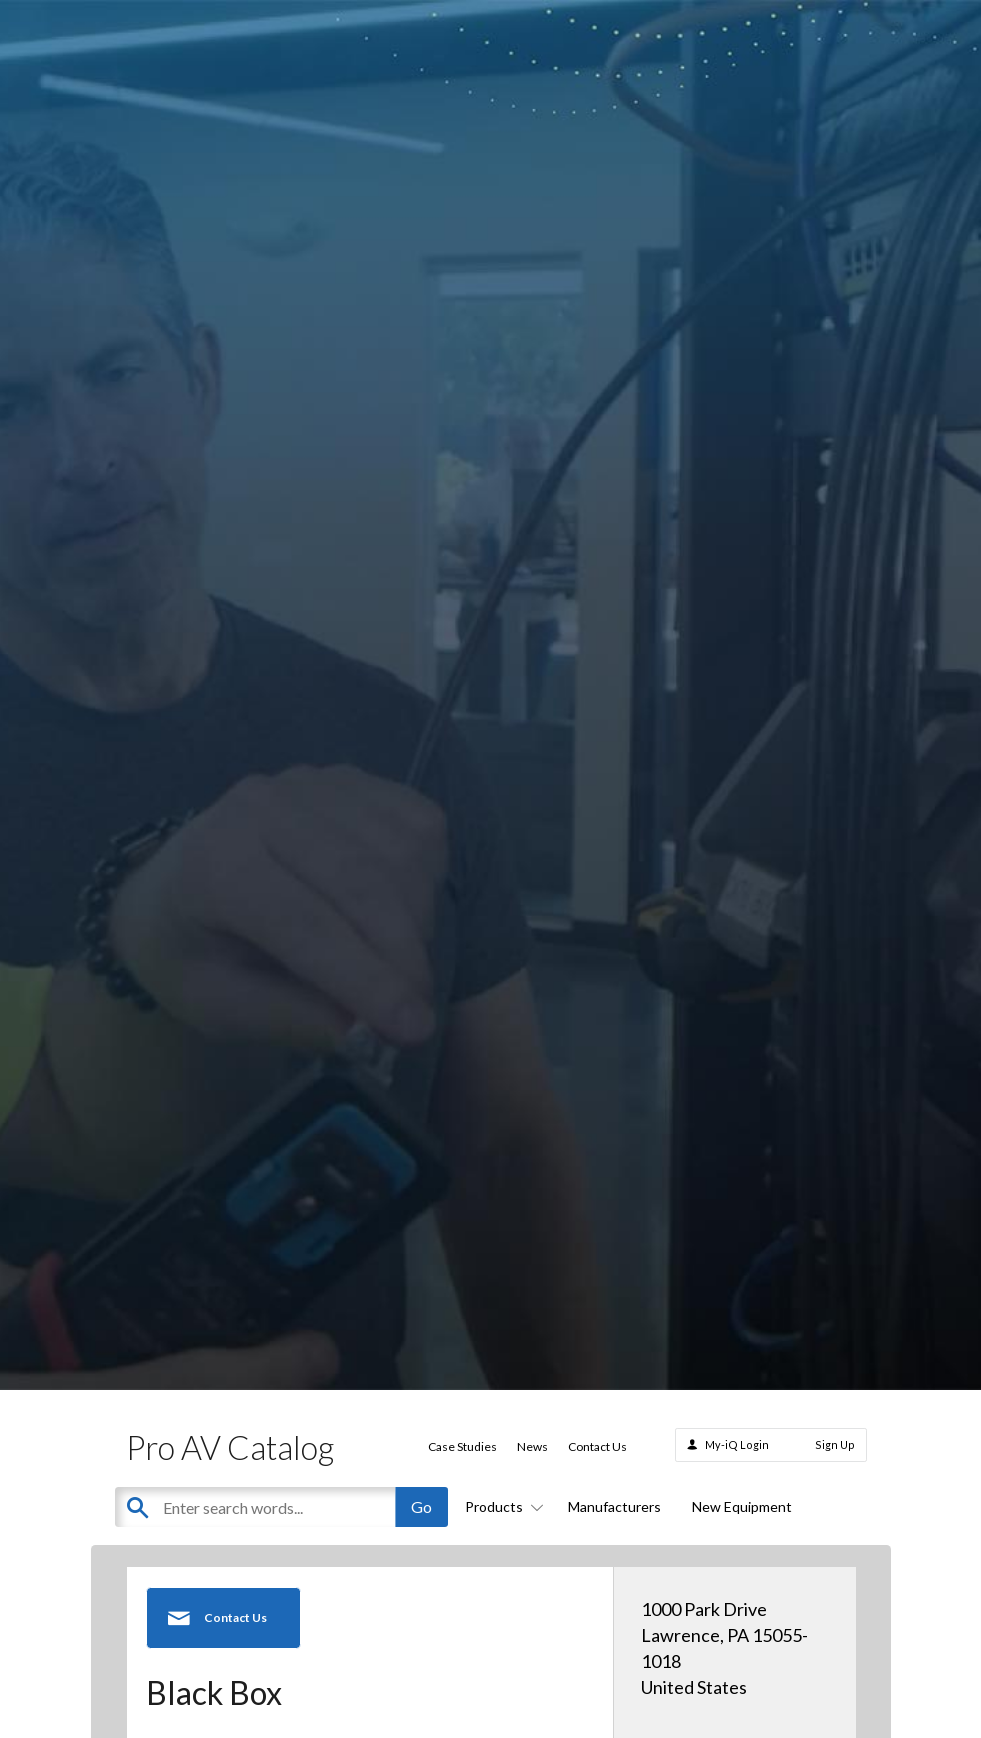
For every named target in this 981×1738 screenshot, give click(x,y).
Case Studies (462, 1446)
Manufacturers (614, 1506)
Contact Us (597, 1446)
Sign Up (835, 1444)
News (532, 1446)
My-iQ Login (737, 1444)
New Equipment (742, 1506)
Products (501, 1506)
